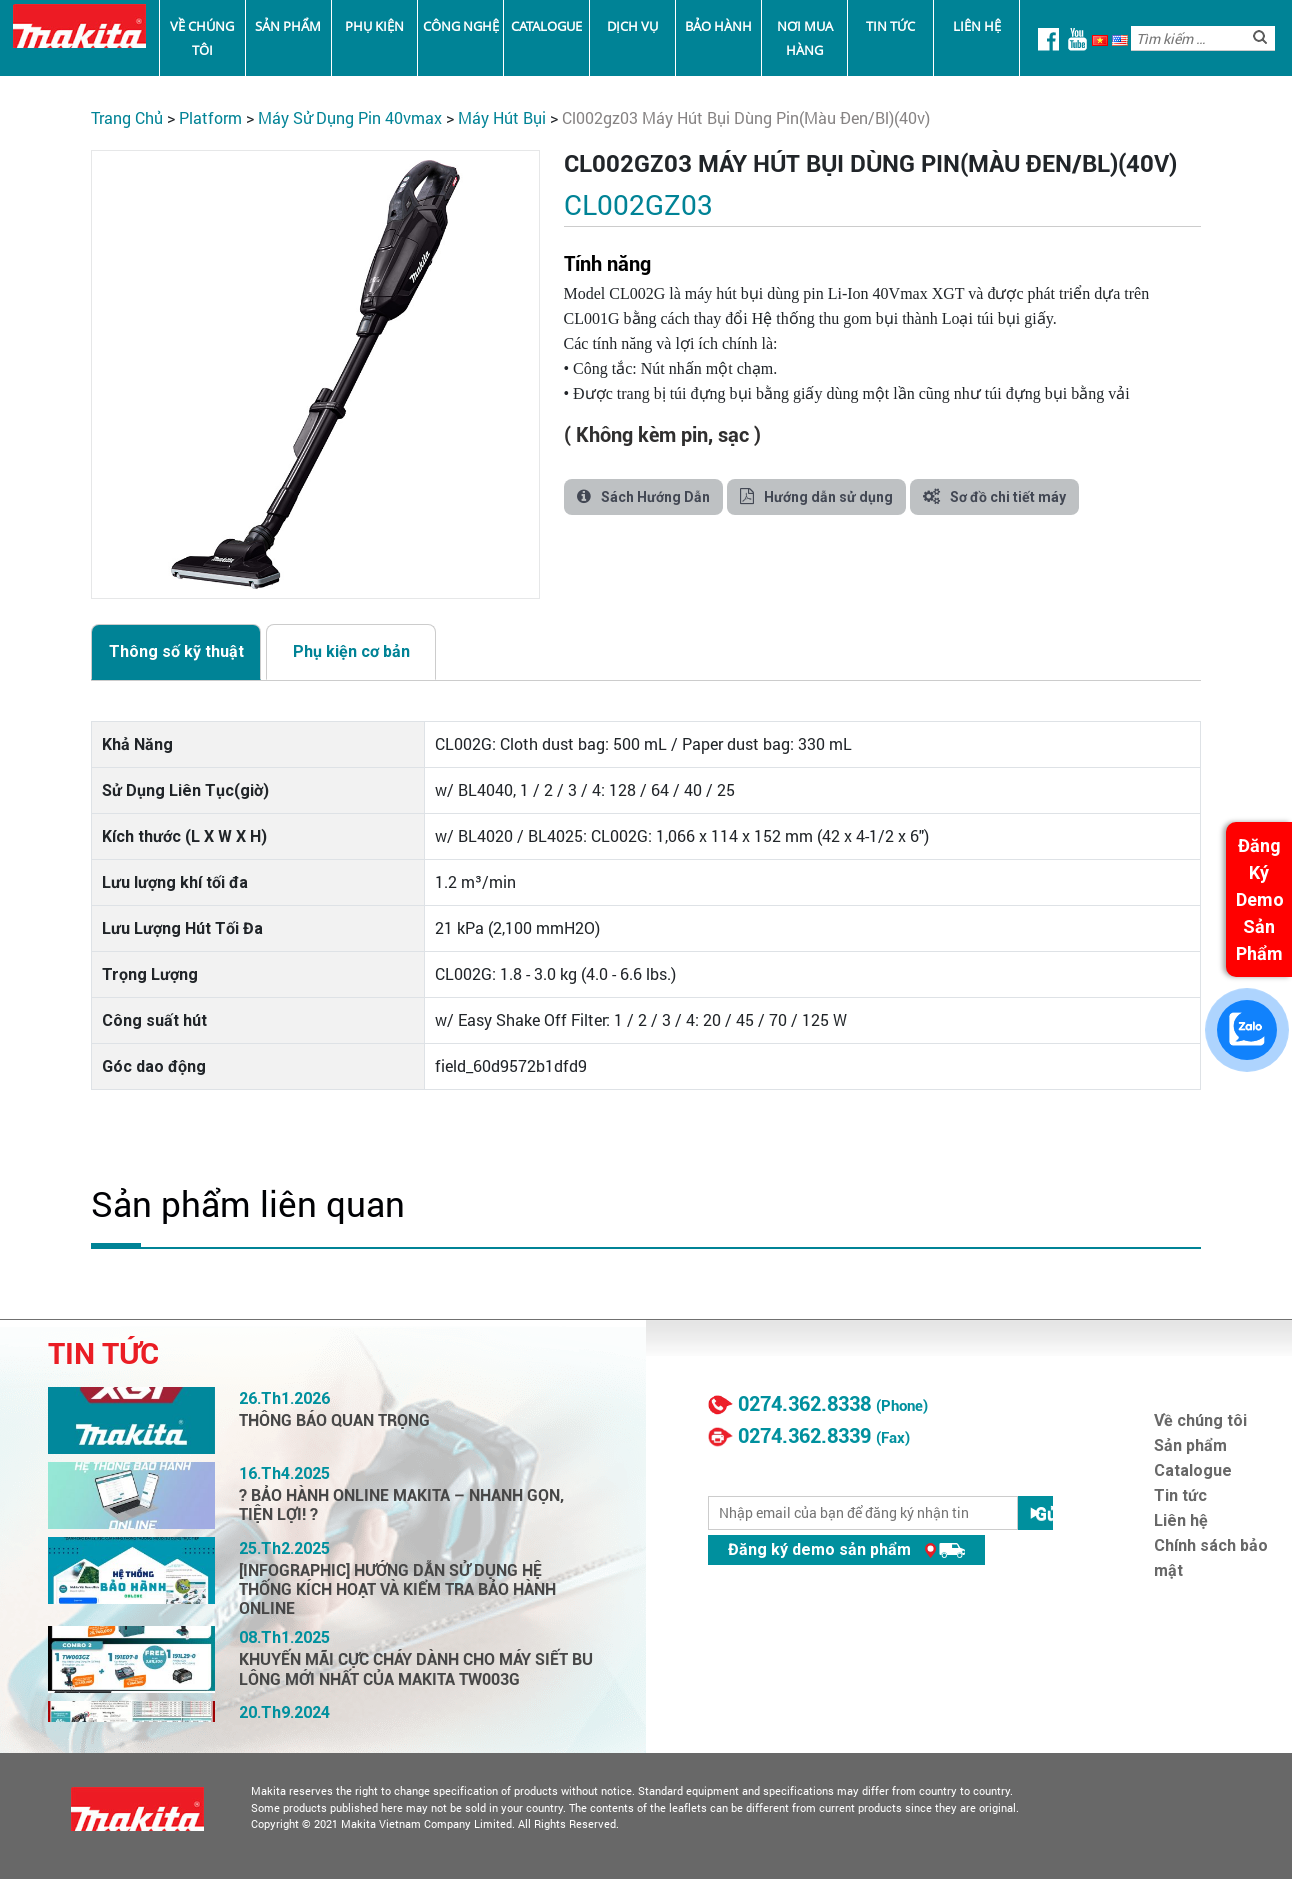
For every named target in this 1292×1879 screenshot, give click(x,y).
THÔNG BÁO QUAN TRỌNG (334, 1420)
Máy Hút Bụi (502, 117)
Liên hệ (977, 26)
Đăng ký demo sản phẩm (846, 1549)
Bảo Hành (718, 26)
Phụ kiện (374, 26)
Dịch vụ (632, 26)
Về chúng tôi (202, 38)
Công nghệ (461, 26)
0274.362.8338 (804, 1404)
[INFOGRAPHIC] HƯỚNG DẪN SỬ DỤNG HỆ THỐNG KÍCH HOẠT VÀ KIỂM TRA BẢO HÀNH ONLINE (397, 1589)
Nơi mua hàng (805, 38)
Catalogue (546, 26)
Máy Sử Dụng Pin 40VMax (350, 117)
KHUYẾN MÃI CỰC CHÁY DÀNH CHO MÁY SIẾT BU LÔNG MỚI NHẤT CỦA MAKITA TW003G (416, 1669)
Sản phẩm (288, 26)
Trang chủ (127, 117)
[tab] (176, 652)
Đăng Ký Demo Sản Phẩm (1260, 899)
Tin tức (890, 26)
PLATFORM (210, 117)
